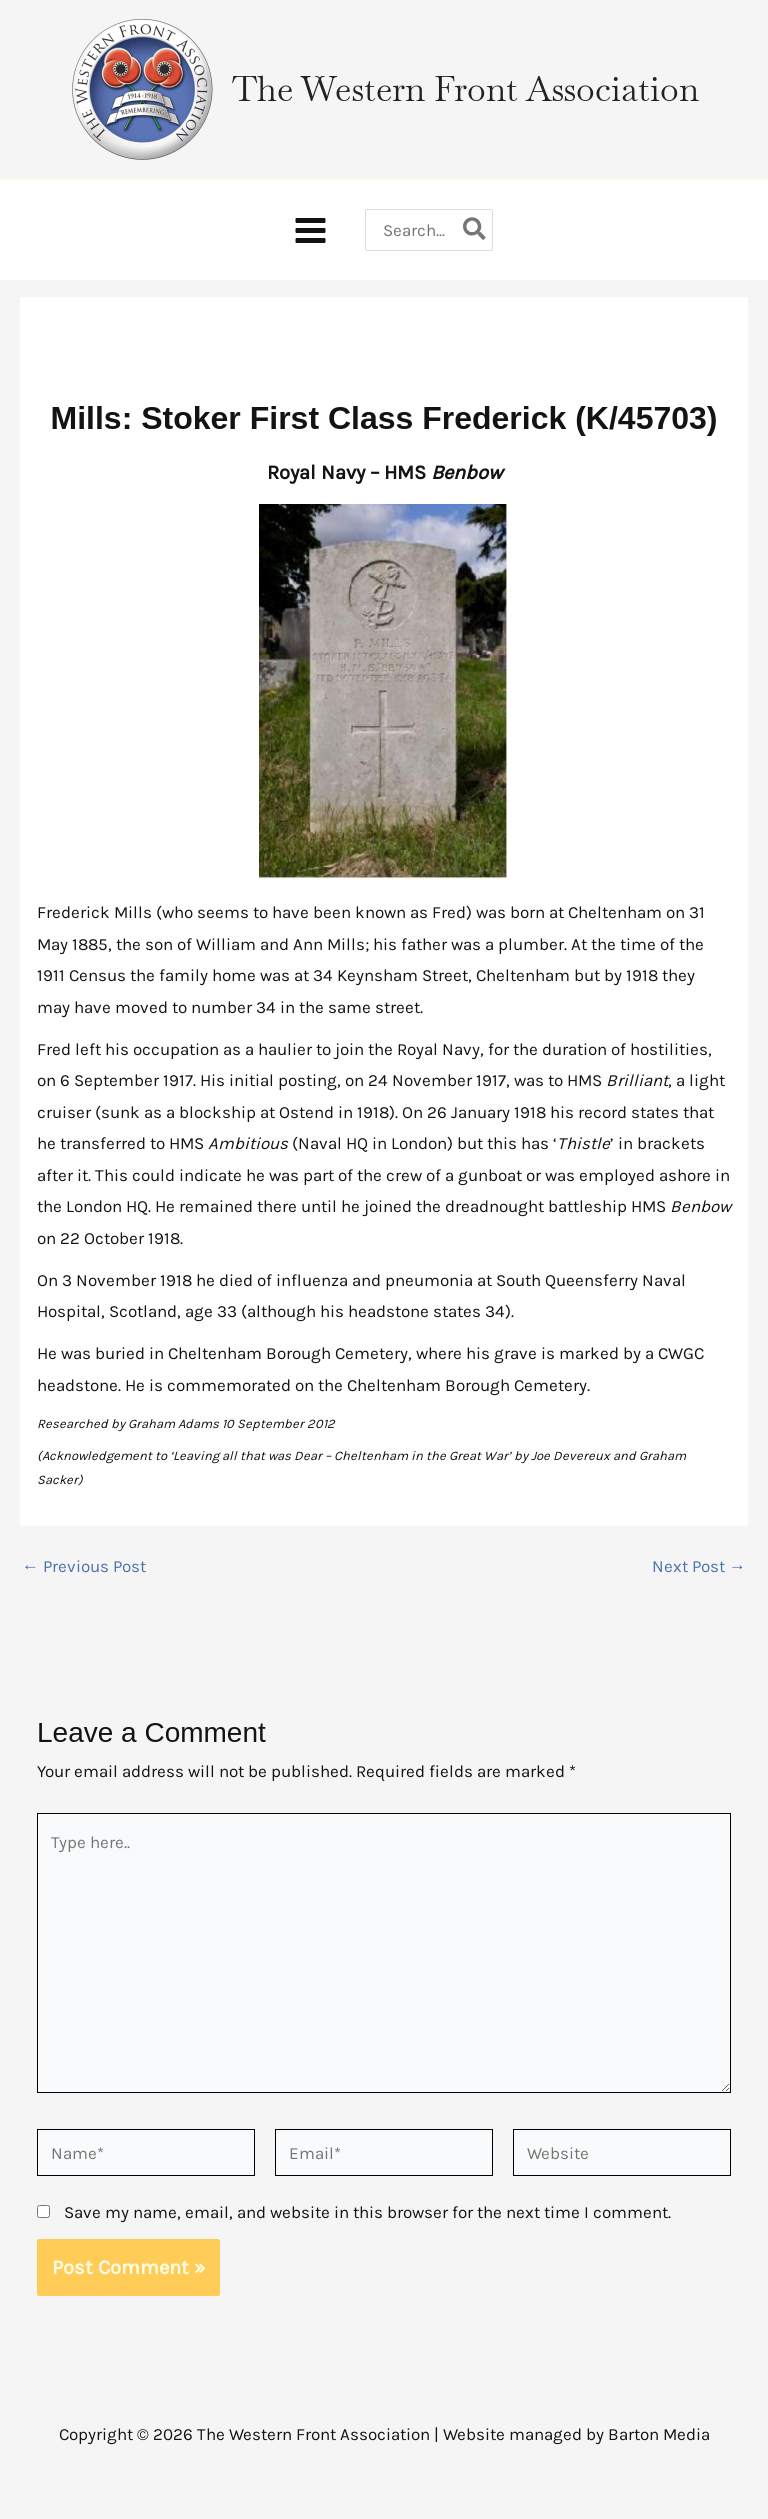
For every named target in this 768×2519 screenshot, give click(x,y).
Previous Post (84, 1566)
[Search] (475, 230)
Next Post (699, 1566)
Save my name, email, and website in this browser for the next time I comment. (367, 2212)
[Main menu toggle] (310, 230)
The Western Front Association (465, 89)
